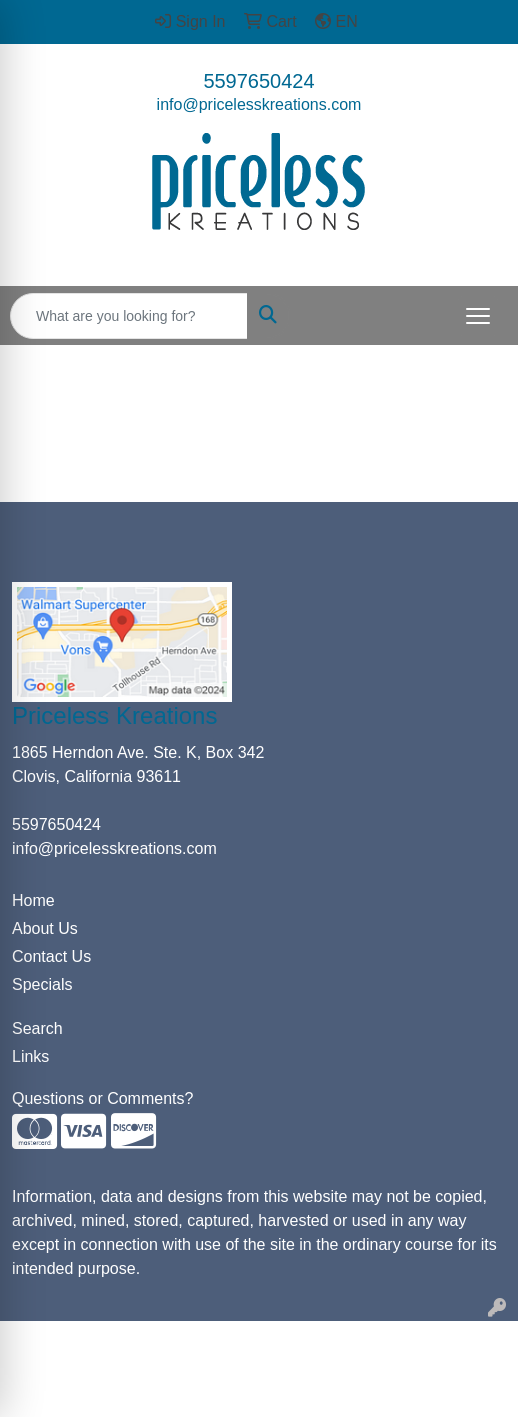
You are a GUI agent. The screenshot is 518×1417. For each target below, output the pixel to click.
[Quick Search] (129, 316)
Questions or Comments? (102, 1098)
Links (30, 1056)
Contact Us (51, 956)
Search (37, 1028)
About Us (45, 928)
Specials (42, 984)
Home (33, 900)
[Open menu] (478, 316)
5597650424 (258, 81)
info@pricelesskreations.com (259, 104)
